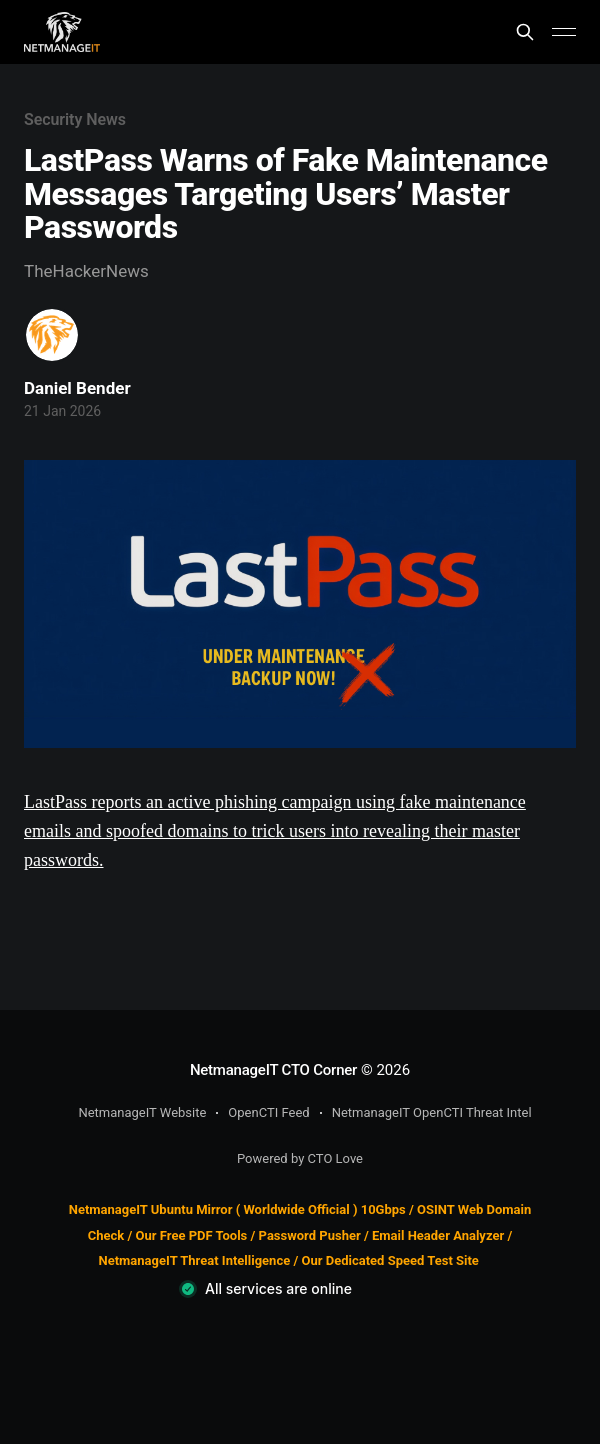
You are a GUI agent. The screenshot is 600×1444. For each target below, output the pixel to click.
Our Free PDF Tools (192, 1235)
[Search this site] (525, 32)
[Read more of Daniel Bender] (52, 335)
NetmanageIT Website (142, 1112)
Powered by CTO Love (300, 1158)
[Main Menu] (564, 32)
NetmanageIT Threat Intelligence (195, 1260)
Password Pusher (310, 1235)
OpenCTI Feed (268, 1112)
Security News (75, 119)
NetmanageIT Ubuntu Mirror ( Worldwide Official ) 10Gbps (237, 1209)
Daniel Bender (77, 388)
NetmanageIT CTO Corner (273, 1070)
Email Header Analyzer (438, 1235)
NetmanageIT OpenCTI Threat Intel (432, 1112)
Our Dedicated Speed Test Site (389, 1260)
